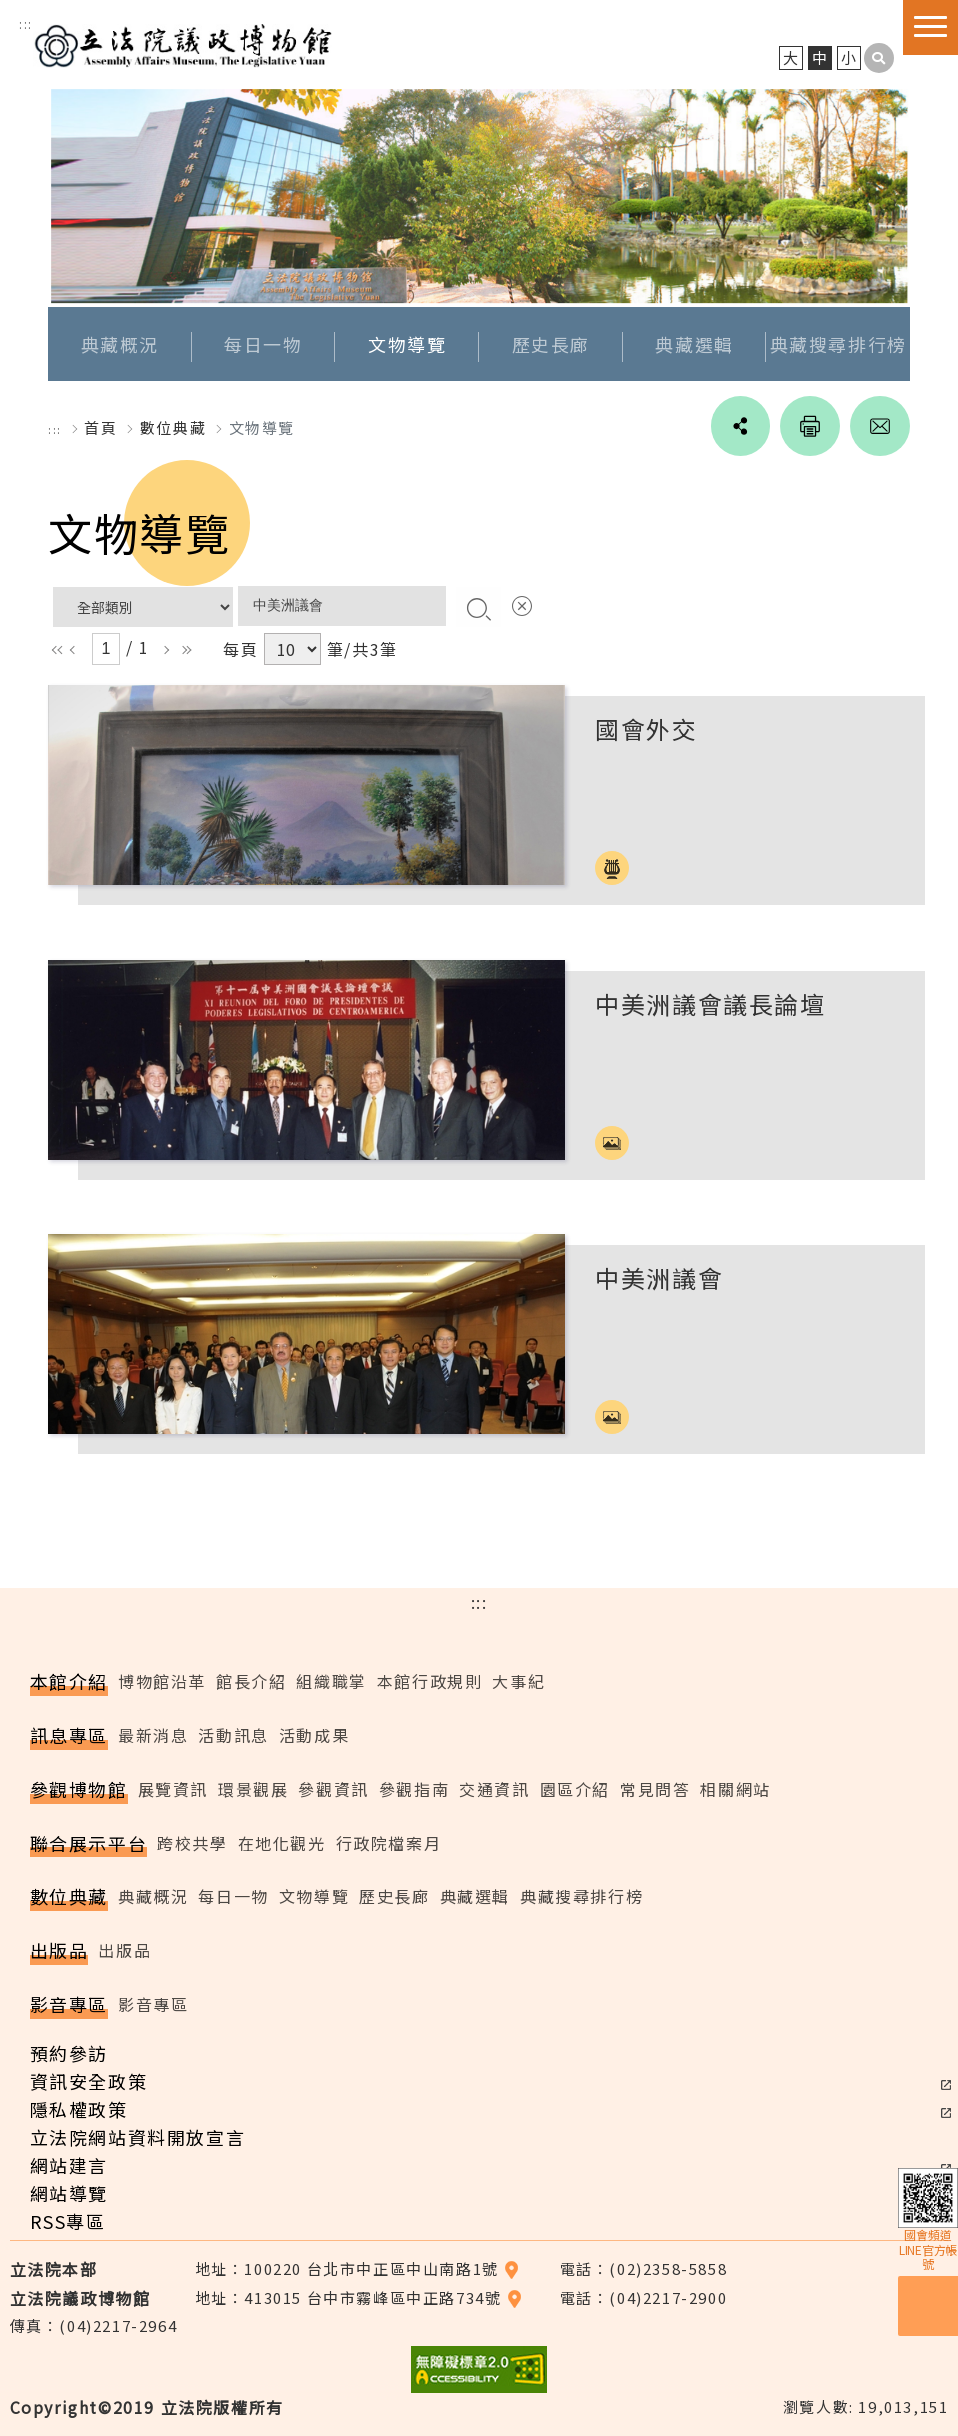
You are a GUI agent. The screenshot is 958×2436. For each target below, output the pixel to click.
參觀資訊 (333, 1789)
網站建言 (69, 2165)
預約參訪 (69, 2053)
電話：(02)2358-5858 (644, 2268)
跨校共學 (192, 1843)
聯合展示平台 (89, 1843)
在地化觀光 (282, 1843)
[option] (479, 196)
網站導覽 (69, 2193)
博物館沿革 (162, 1681)
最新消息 (153, 1735)
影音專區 (69, 2004)
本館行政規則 (430, 1681)
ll (56, 650)
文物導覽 (407, 344)
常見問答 (655, 1789)
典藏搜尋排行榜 (838, 344)
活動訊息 (233, 1735)
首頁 (100, 427)
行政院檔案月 (389, 1843)
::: (26, 23)
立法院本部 (54, 2269)
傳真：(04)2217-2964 (94, 2325)
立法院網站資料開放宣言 (138, 2137)
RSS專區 (68, 2221)
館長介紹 (251, 1681)
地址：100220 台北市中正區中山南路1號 (358, 2268)
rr (183, 650)
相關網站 (735, 1789)
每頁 (240, 649)
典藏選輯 (694, 344)
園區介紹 (575, 1789)
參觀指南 (414, 1789)
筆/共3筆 (362, 649)
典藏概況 (120, 344)
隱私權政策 (79, 2109)
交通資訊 (494, 1789)
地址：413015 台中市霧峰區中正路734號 (359, 2297)
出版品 (59, 1950)
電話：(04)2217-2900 (644, 2297)
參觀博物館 (79, 1789)
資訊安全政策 (89, 2081)
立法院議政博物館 (183, 43)
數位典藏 (69, 1897)
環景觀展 (253, 1789)
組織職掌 (331, 1681)
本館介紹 (69, 1681)
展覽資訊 (173, 1789)
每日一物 (263, 344)
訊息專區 (69, 1735)
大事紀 (518, 1681)
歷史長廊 (551, 344)
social (740, 426)
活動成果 (314, 1735)
